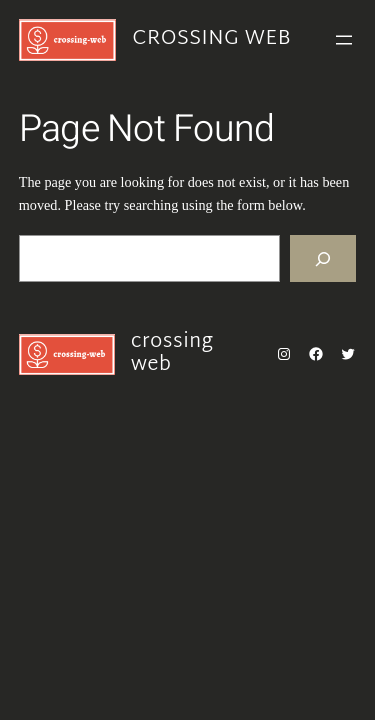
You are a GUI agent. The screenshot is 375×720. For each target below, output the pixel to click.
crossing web (211, 39)
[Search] (323, 258)
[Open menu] (344, 40)
